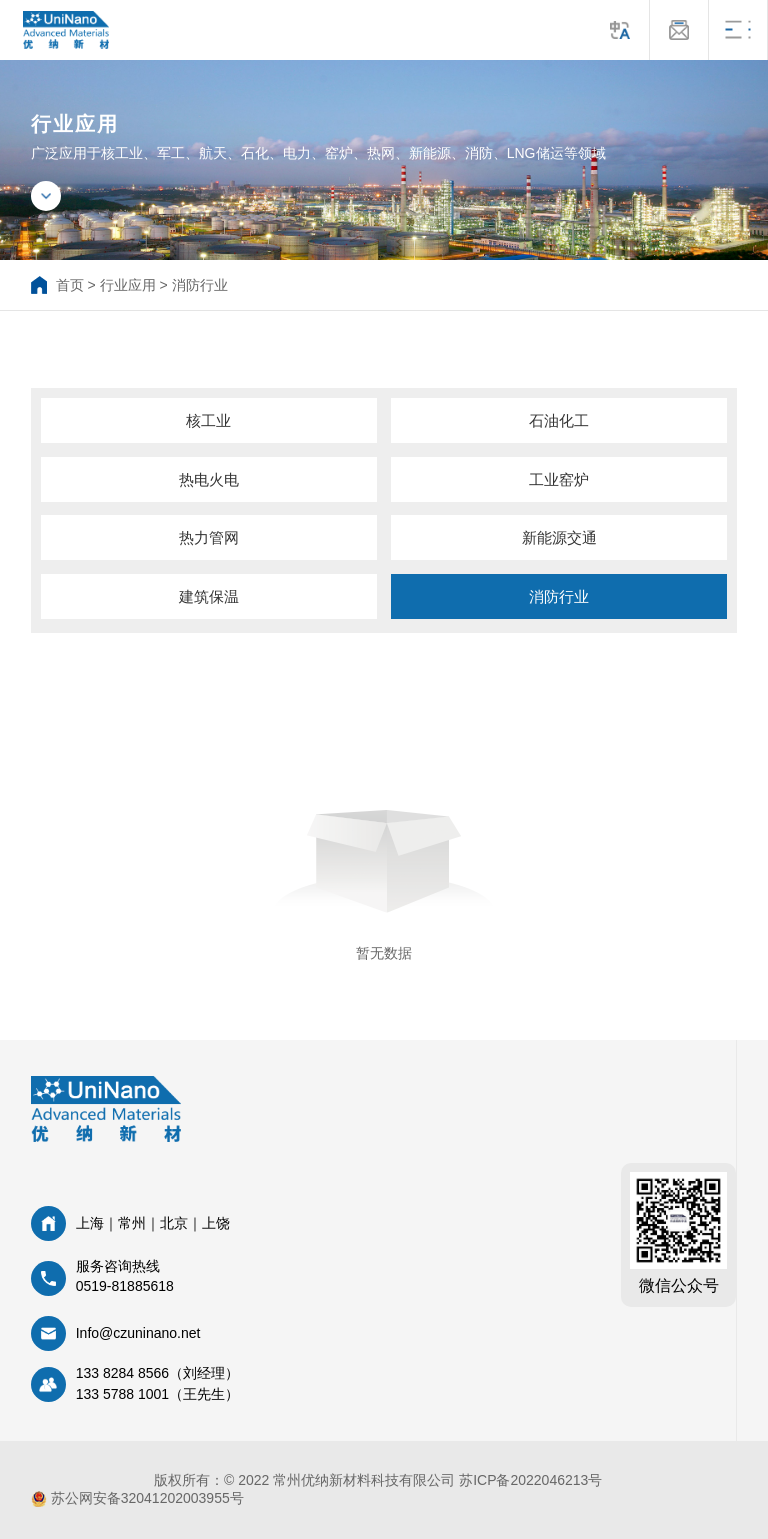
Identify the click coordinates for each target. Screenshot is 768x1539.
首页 (70, 285)
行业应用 (128, 285)
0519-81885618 (125, 1286)
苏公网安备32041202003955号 (137, 1498)
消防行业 (200, 285)
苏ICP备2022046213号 (530, 1480)
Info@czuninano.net (138, 1333)
